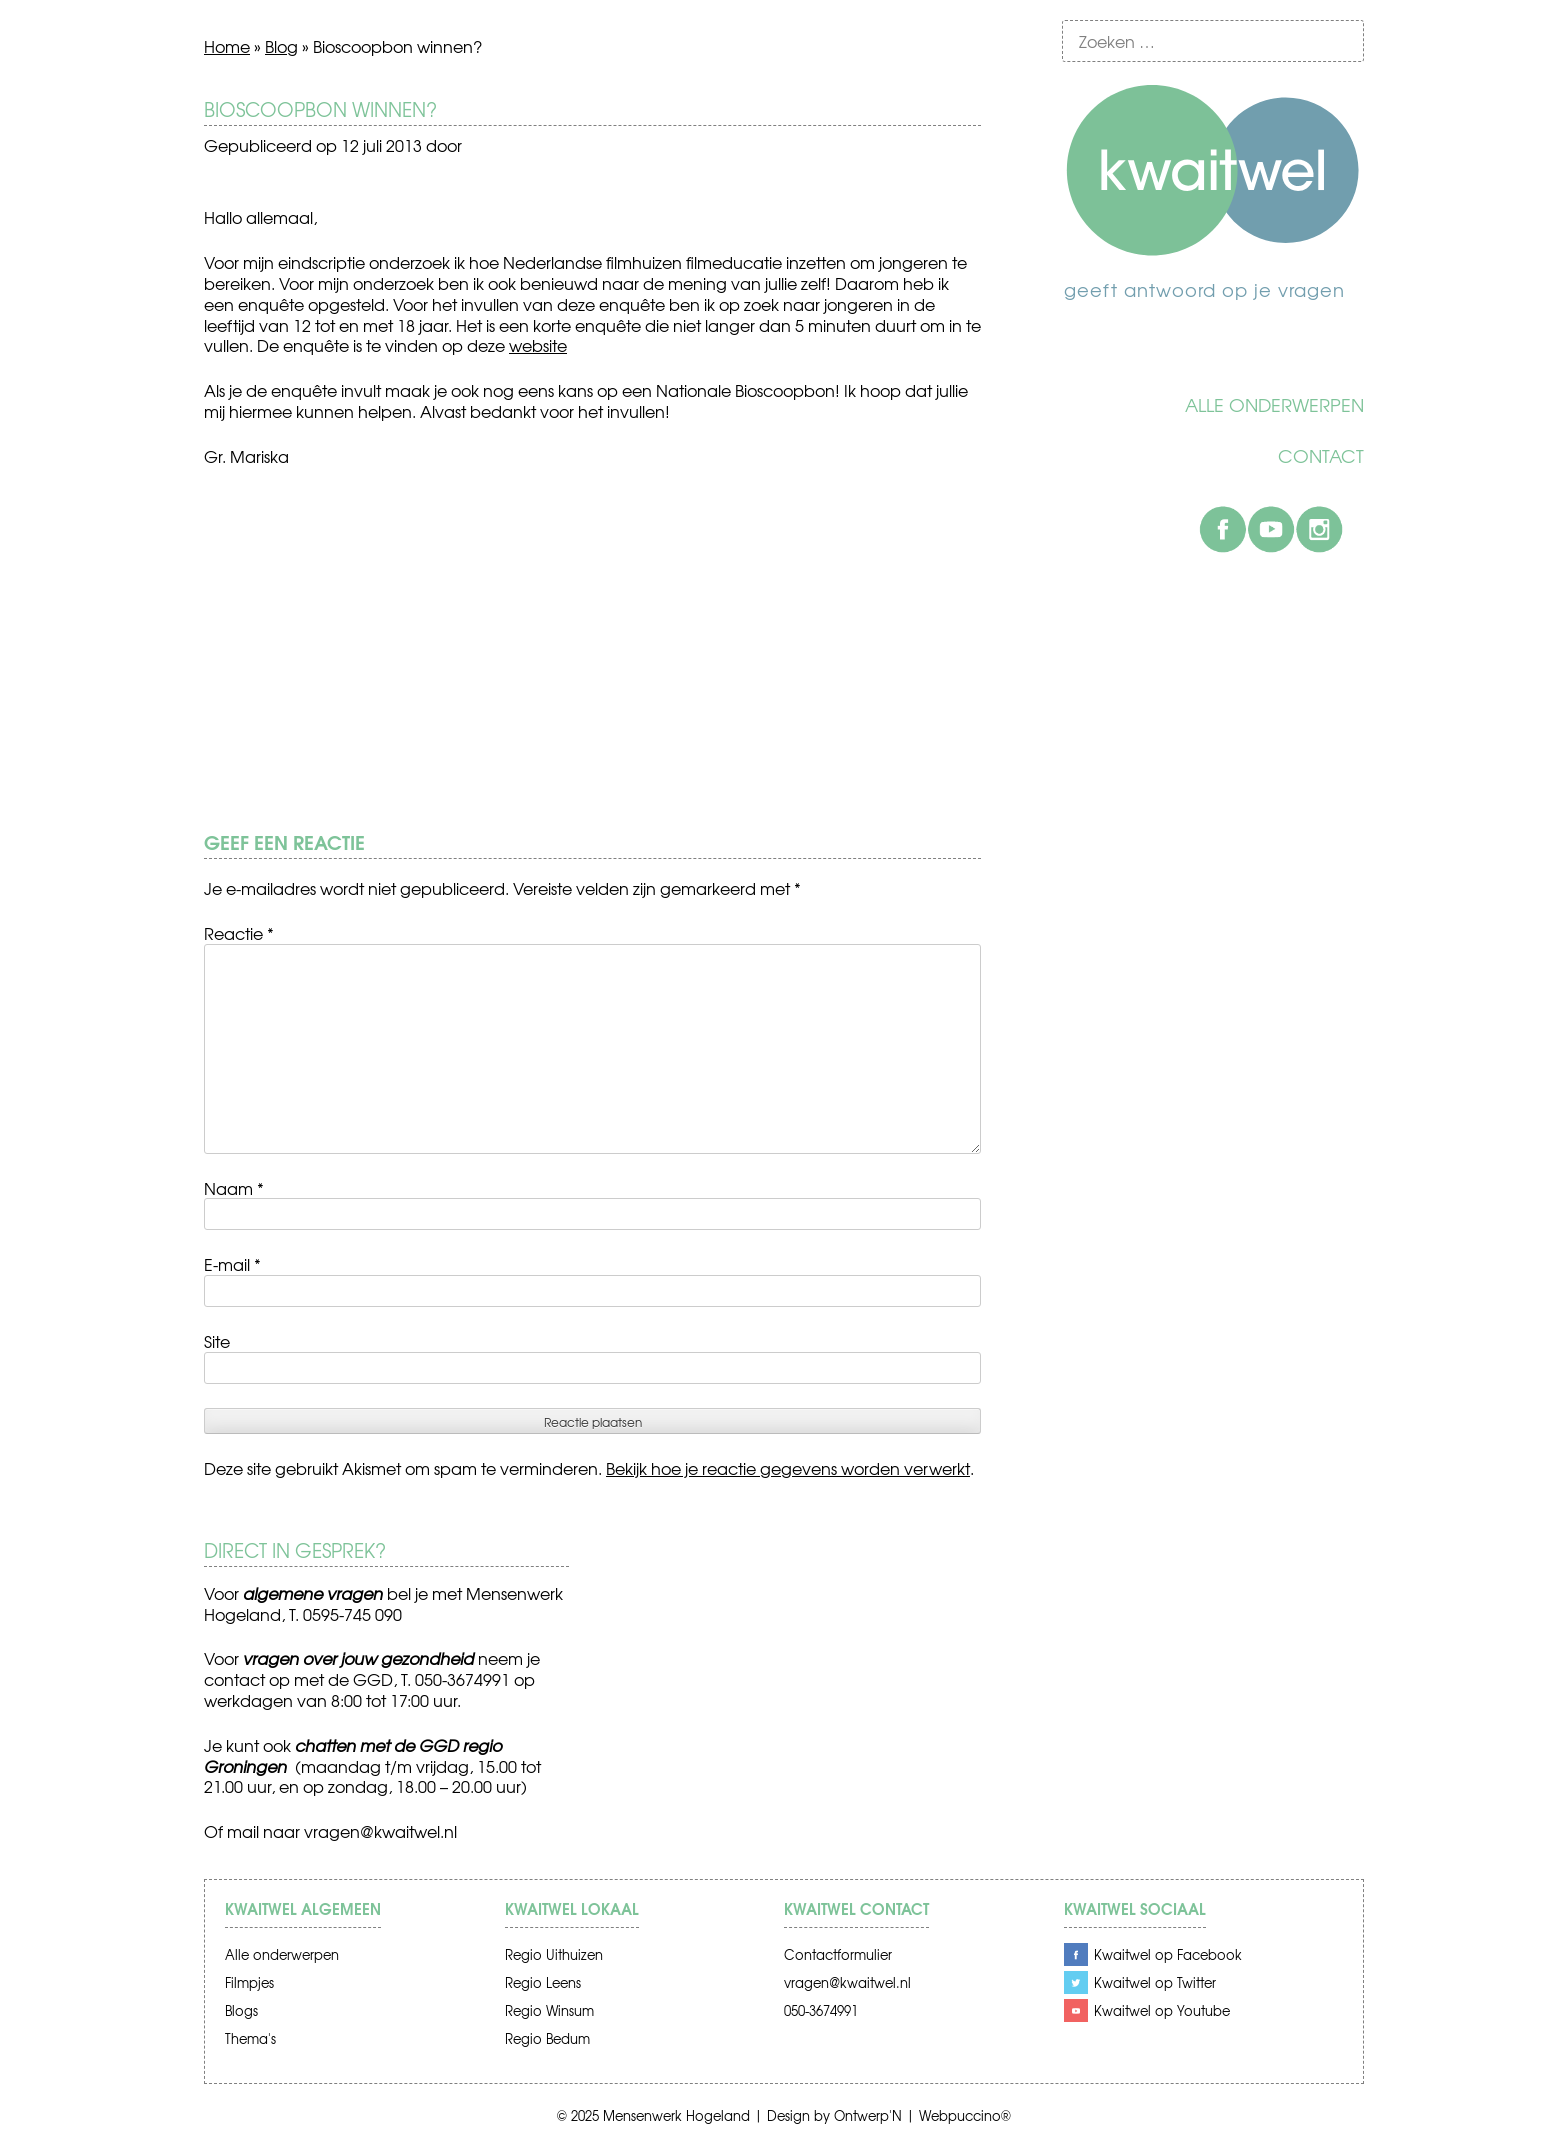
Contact (1321, 456)
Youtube (1271, 529)
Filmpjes (249, 1982)
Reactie (239, 933)
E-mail (232, 1264)
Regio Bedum (547, 2038)
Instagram (1319, 529)
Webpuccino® (965, 2115)
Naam (234, 1188)
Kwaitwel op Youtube (1162, 2010)
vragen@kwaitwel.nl (380, 1831)
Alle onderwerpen (1274, 405)
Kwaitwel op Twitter (1155, 1982)
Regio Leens (543, 1982)
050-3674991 (821, 2010)
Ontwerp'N (868, 2115)
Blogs (241, 2010)
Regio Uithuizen (554, 1954)
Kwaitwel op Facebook (1168, 1954)
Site (217, 1341)
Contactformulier (838, 1954)
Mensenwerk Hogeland (676, 2115)
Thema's (250, 2038)
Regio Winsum (549, 2010)
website (538, 345)
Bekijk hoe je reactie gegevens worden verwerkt (788, 1468)
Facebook (1223, 529)
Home (227, 46)
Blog (281, 46)
